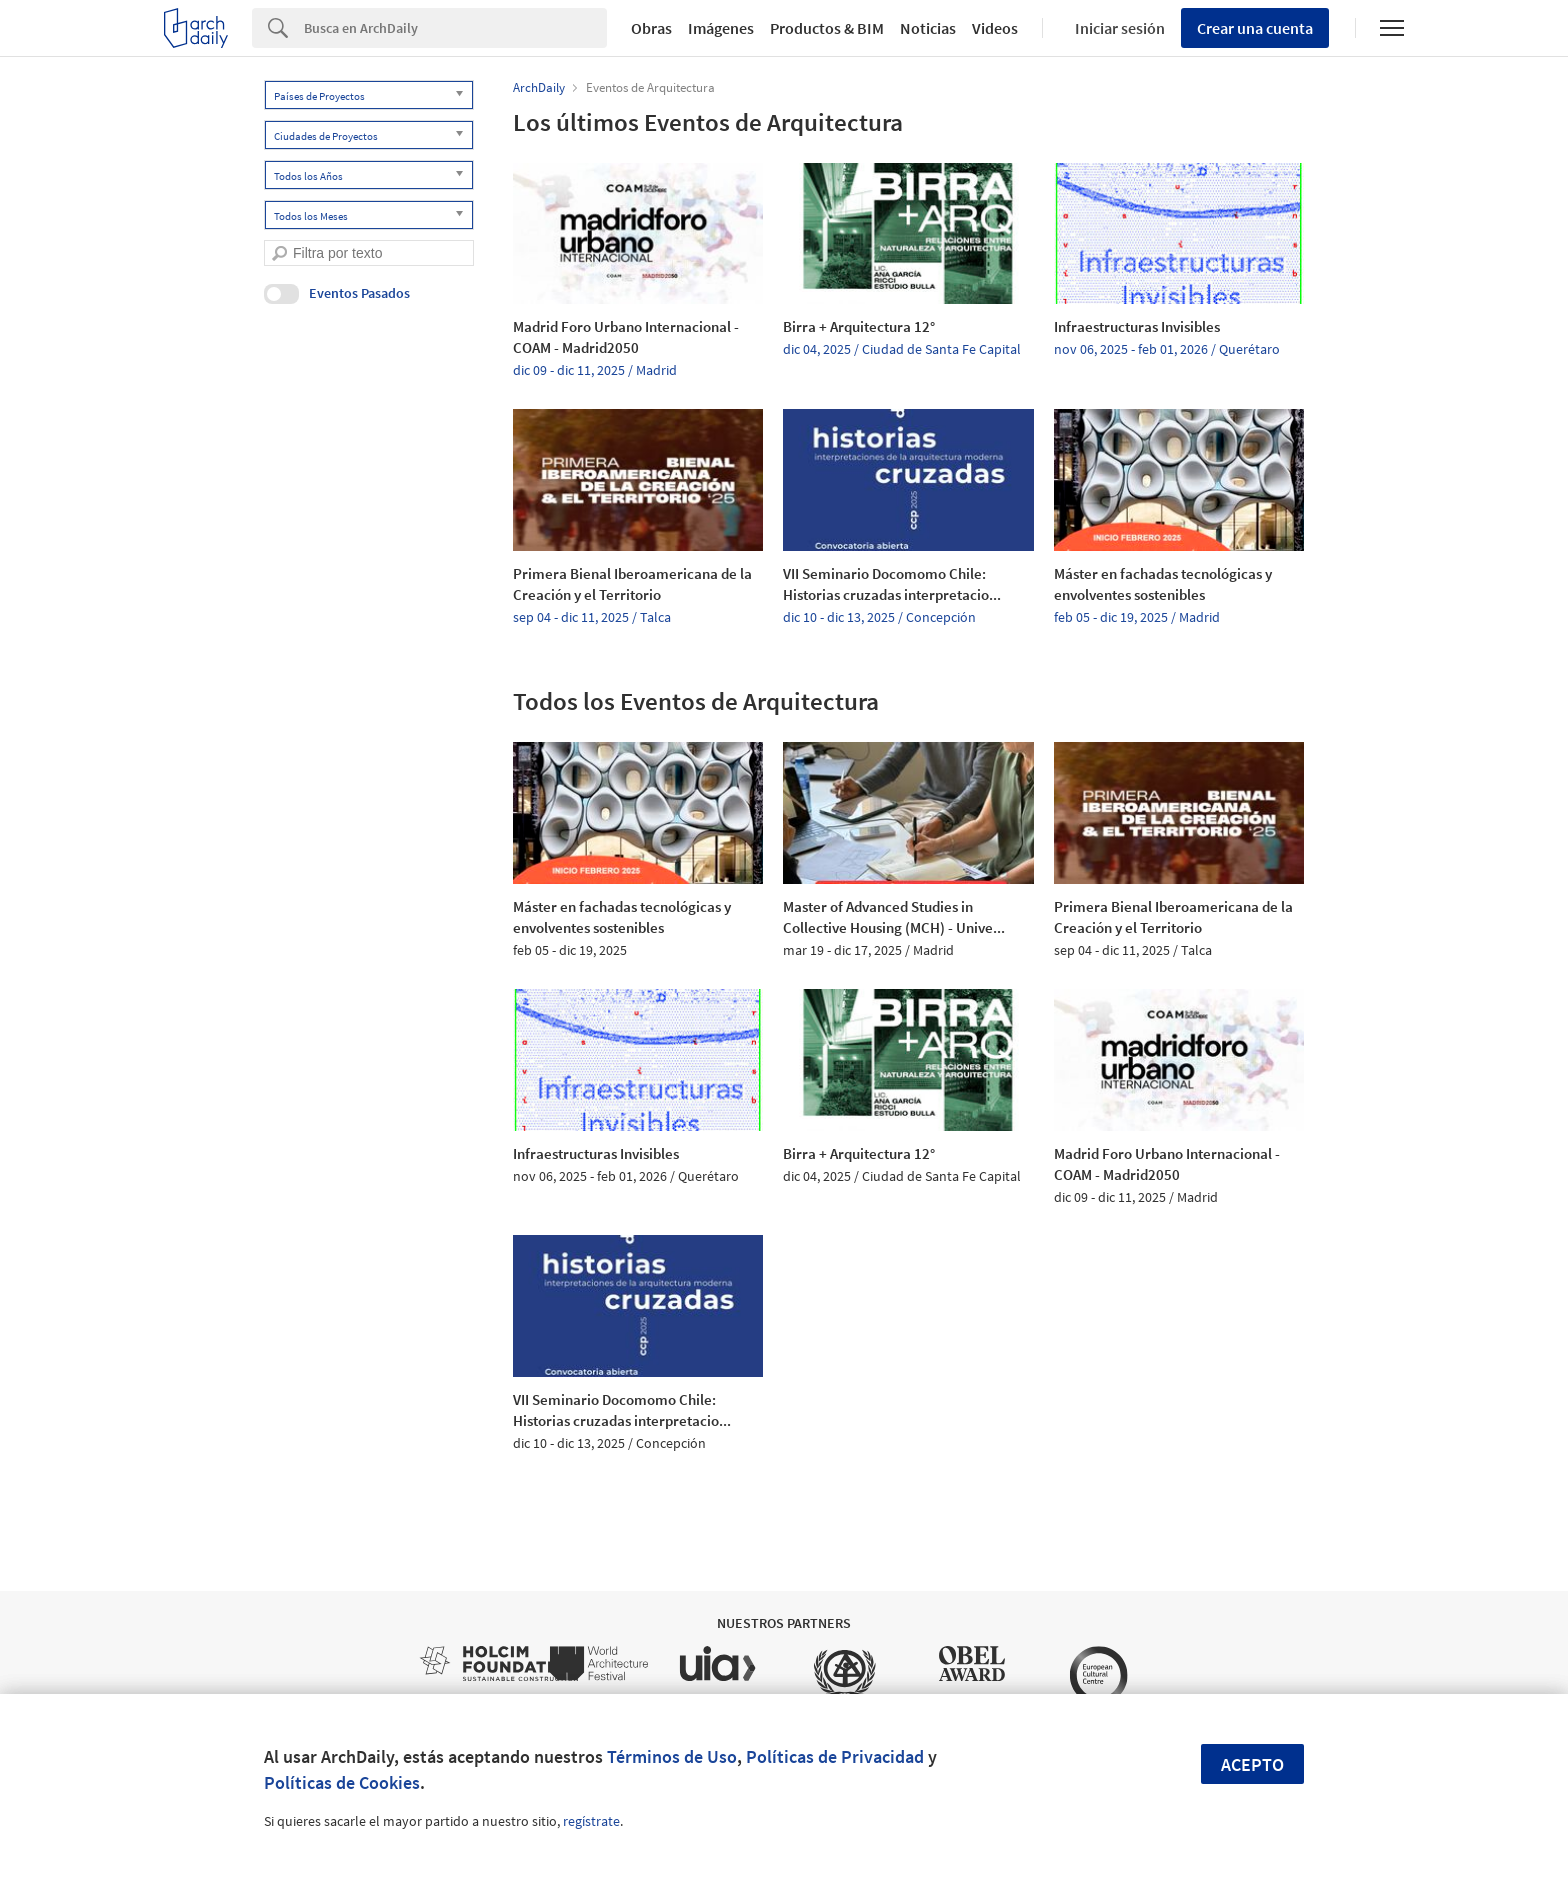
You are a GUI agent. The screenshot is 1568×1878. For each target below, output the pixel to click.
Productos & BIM (827, 28)
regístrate (591, 1821)
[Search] (455, 28)
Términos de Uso (672, 1756)
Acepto (1252, 1764)
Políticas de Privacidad (835, 1756)
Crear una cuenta (1255, 28)
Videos (995, 28)
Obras (651, 28)
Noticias (928, 28)
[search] (279, 253)
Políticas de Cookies (342, 1782)
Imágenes (721, 28)
